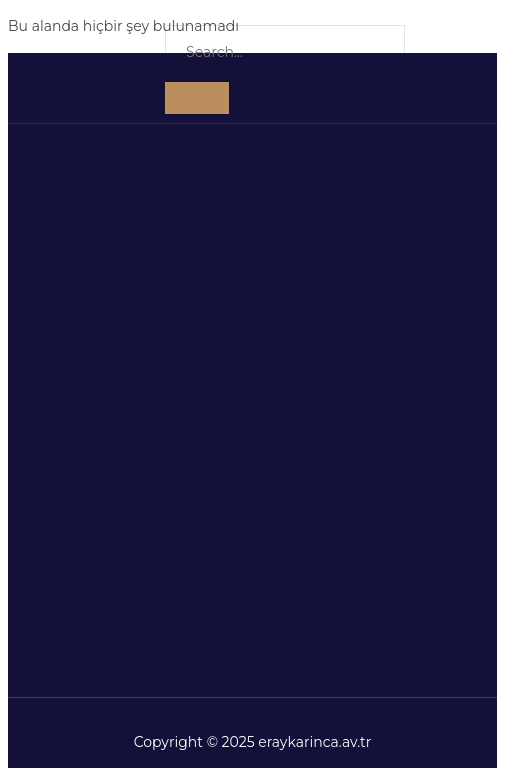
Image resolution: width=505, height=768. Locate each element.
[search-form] (285, 52)
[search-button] (197, 98)
